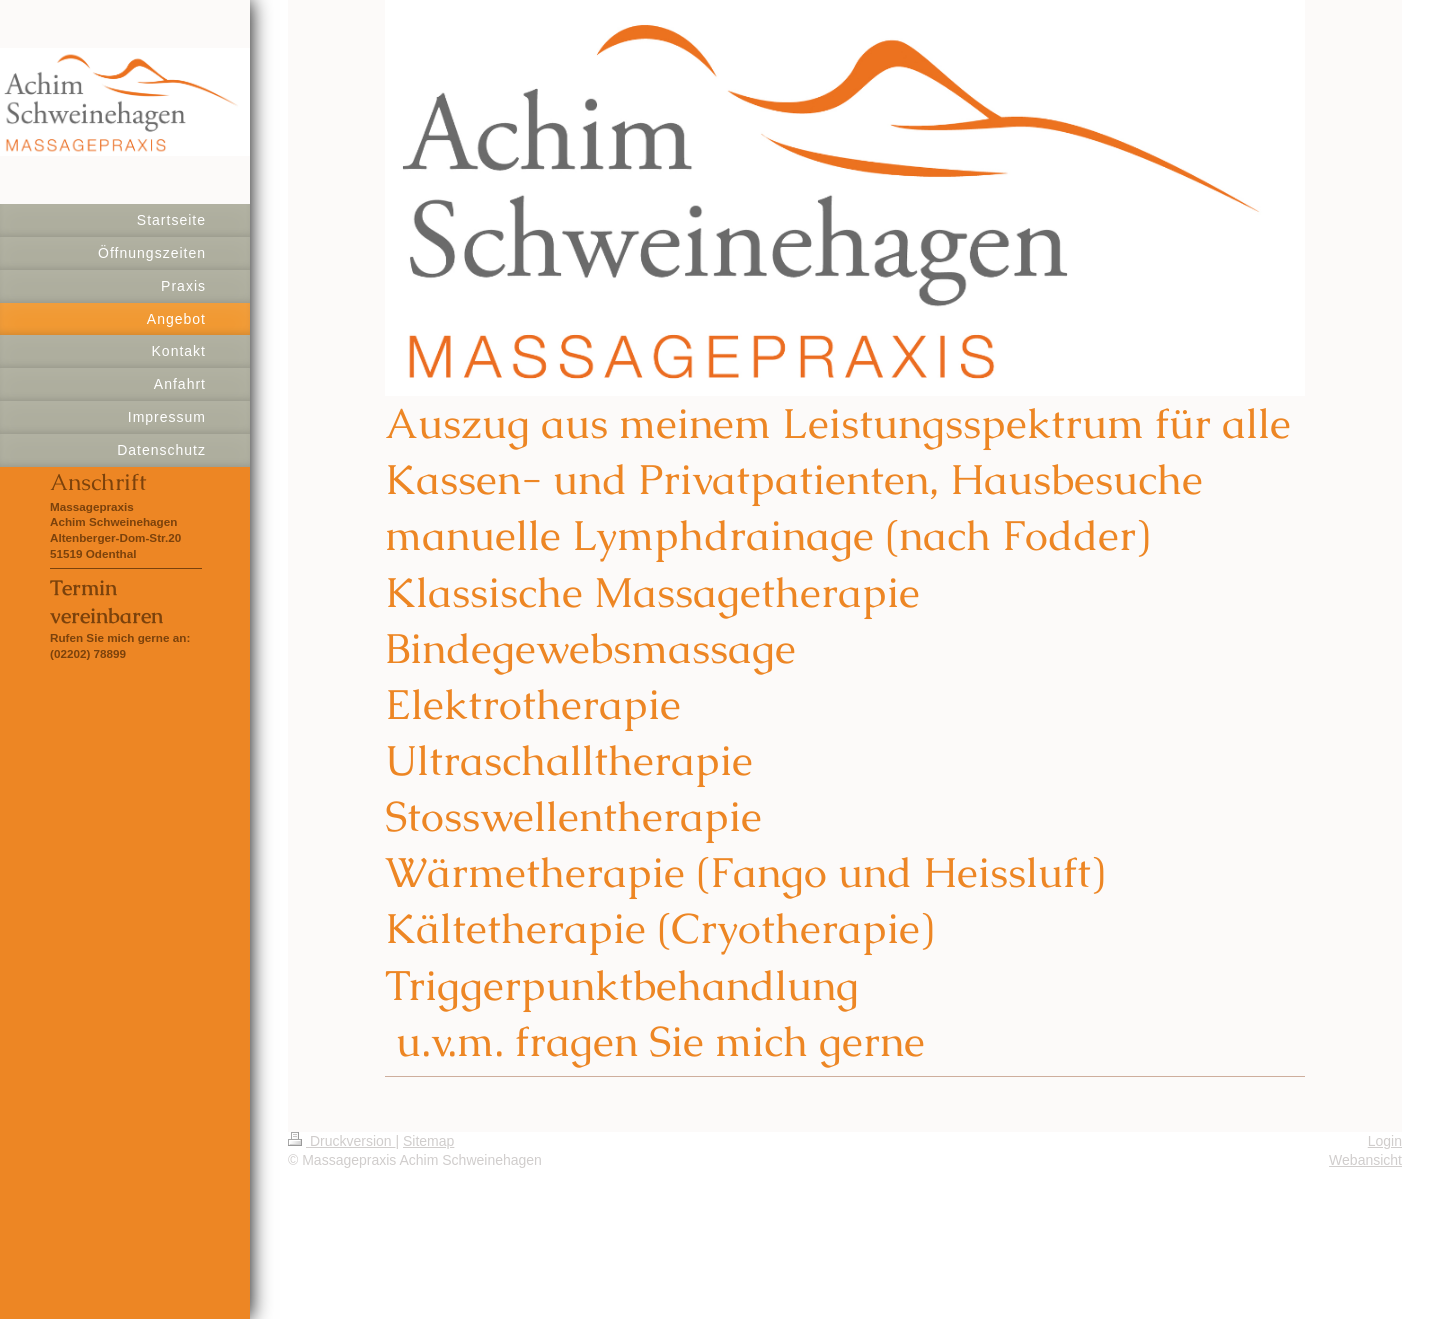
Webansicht (1365, 1160)
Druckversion (341, 1141)
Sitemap (428, 1141)
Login (1385, 1141)
